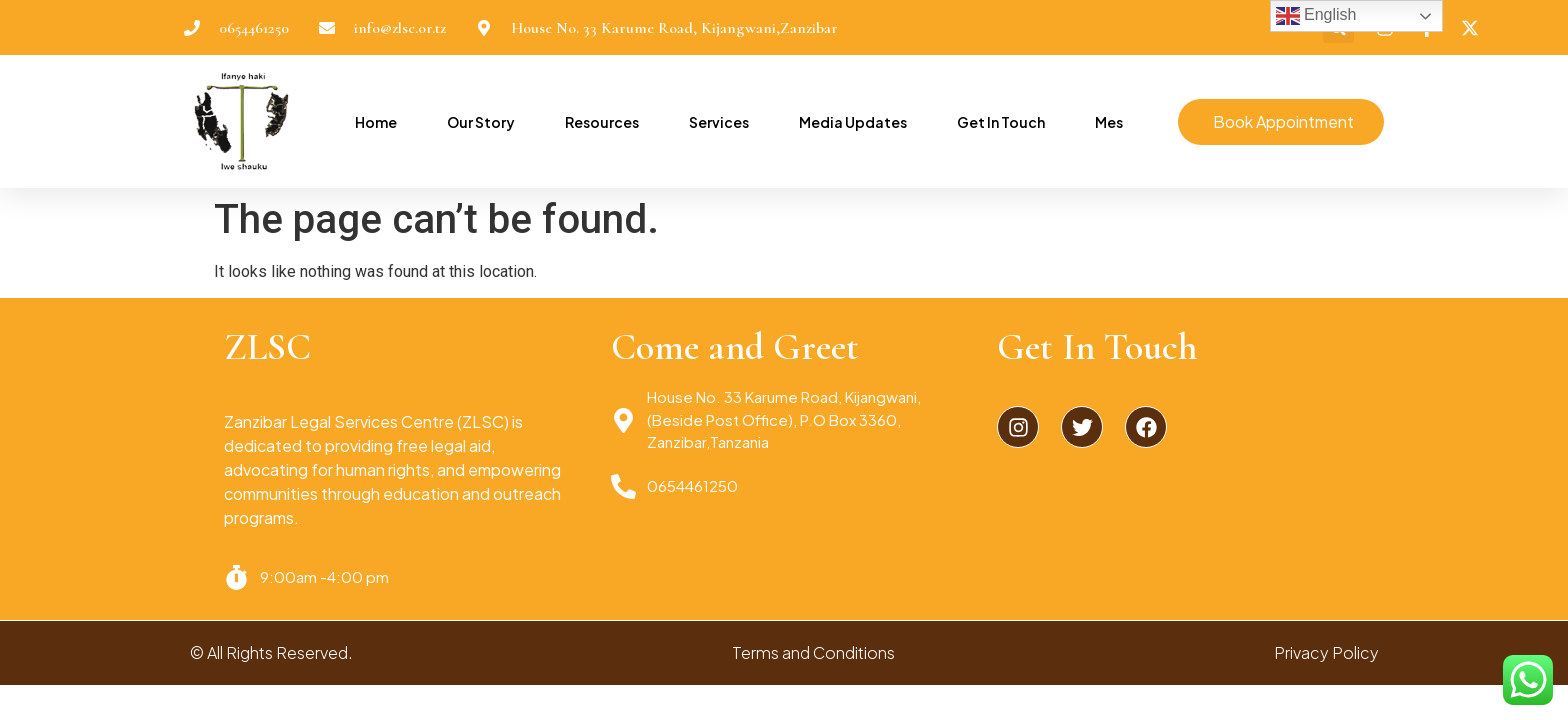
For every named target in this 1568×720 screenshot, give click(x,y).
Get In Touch (1001, 122)
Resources (602, 122)
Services (719, 122)
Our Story (481, 122)
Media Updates (853, 122)
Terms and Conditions (813, 652)
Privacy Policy (1326, 652)
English (1316, 16)
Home (376, 122)
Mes (1109, 122)
